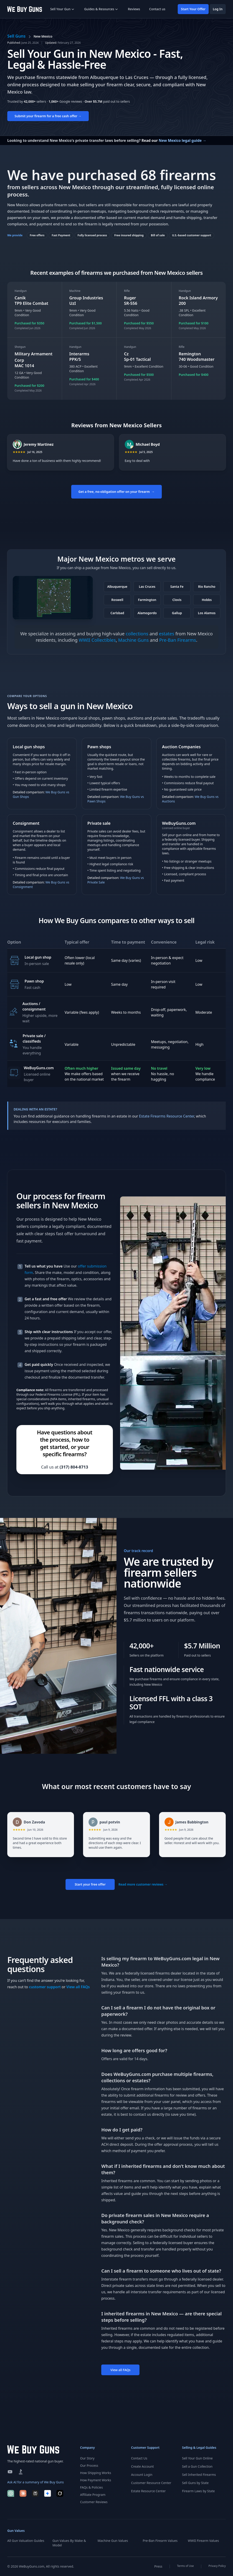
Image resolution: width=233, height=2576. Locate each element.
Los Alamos (206, 613)
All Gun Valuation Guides (25, 2540)
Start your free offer (90, 1884)
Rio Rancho (206, 586)
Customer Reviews (94, 2502)
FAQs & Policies (91, 2487)
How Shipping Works (95, 2473)
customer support (45, 1986)
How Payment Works (95, 2480)
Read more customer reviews (142, 1884)
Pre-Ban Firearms (177, 640)
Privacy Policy (217, 2566)
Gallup (177, 613)
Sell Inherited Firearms (199, 2474)
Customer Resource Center (151, 2483)
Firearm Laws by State (198, 2491)
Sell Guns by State (195, 2483)
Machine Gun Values (113, 2540)
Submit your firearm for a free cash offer (48, 116)
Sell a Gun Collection (197, 2466)
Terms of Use (185, 2566)
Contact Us (139, 2458)
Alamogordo (147, 613)
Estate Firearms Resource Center (166, 1116)
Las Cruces (147, 586)
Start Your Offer (193, 9)
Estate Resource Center (148, 2491)
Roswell (117, 600)
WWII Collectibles (97, 640)
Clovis (177, 600)
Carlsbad (117, 613)
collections (137, 634)
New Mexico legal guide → (182, 140)
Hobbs (207, 600)
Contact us (157, 9)
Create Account (142, 2466)
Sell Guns (16, 36)
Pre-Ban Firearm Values (160, 2540)
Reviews (134, 9)
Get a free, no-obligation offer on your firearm (117, 491)
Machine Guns (133, 640)
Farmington (147, 600)
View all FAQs (78, 1986)
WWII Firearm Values (203, 2540)
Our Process (89, 2465)
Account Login (141, 2474)
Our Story (87, 2458)
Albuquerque (117, 586)
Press (158, 2566)
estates (166, 634)
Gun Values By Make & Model (69, 2542)
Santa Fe (176, 586)
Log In (218, 9)
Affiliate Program (92, 2494)
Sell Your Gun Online (197, 2458)
